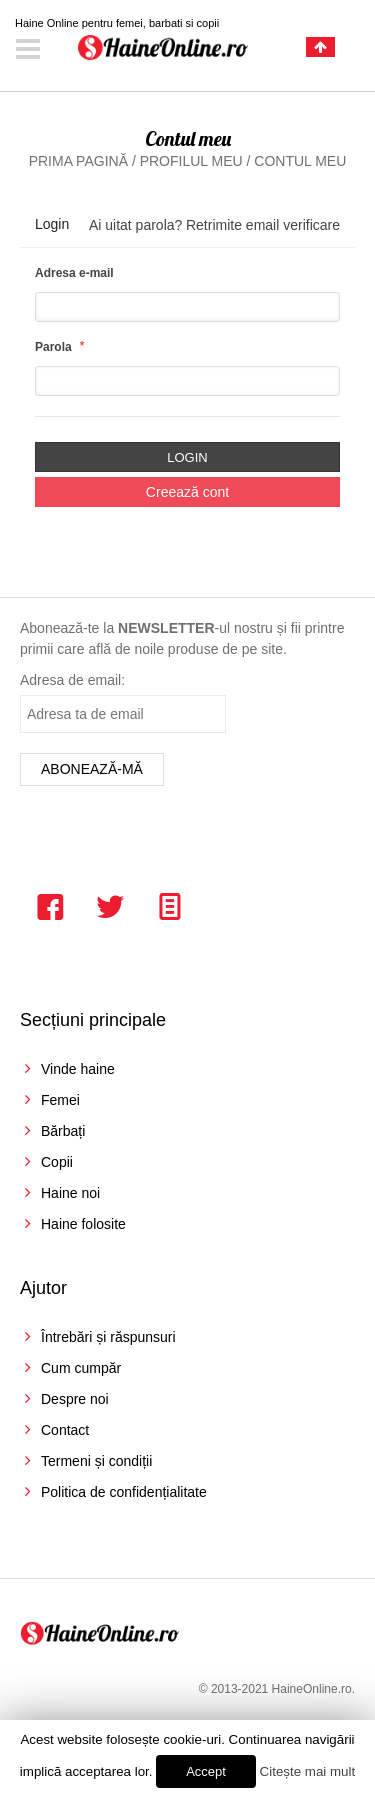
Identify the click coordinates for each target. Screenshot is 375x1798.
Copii (57, 1162)
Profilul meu (191, 161)
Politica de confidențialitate (124, 1492)
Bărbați (63, 1131)
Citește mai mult (308, 1771)
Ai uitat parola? (135, 225)
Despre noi (75, 1399)
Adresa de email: (72, 680)
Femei (60, 1100)
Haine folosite (83, 1224)
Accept (206, 1771)
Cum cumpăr (81, 1368)
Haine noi (70, 1193)
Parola (53, 347)
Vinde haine (78, 1069)
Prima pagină (78, 161)
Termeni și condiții (96, 1461)
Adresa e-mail (74, 273)
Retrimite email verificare (263, 225)
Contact (65, 1430)
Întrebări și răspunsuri (108, 1337)
